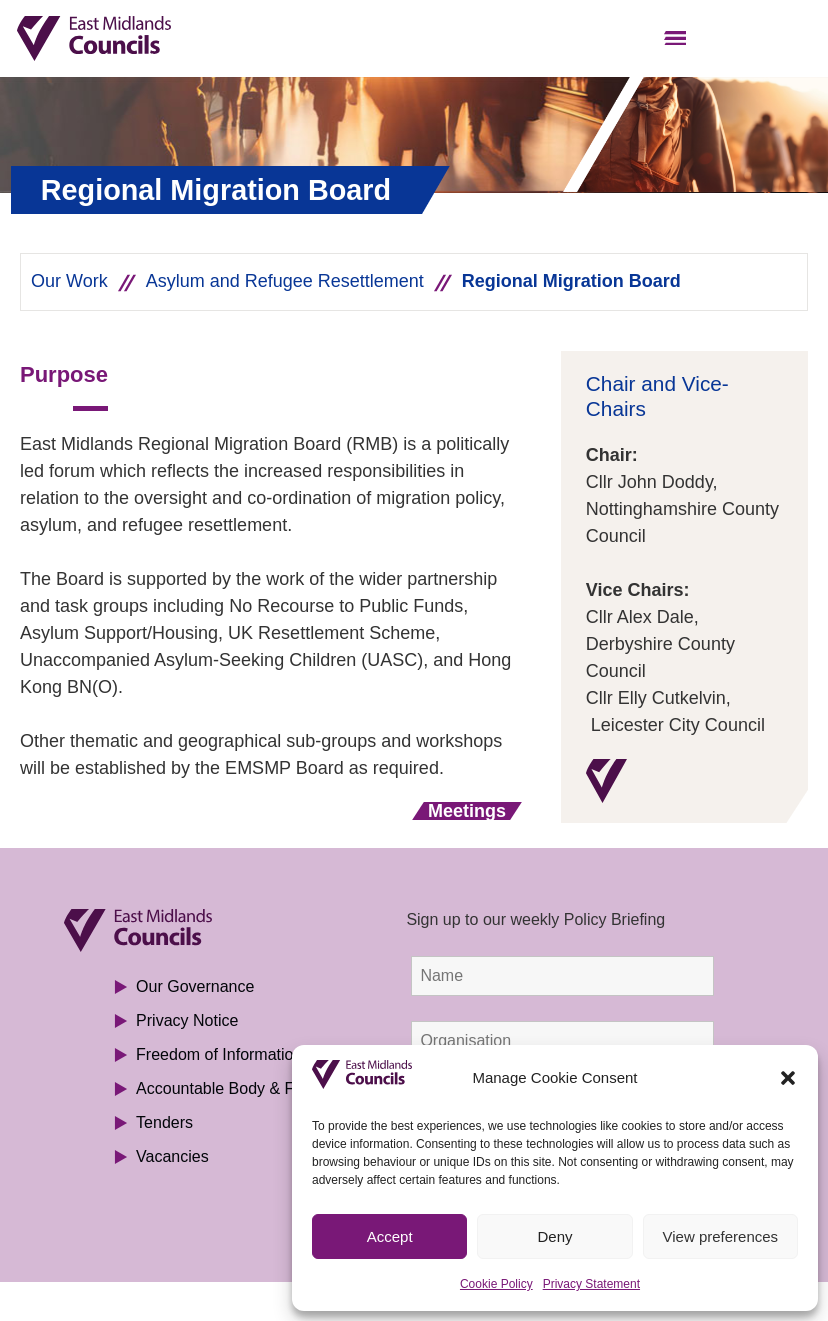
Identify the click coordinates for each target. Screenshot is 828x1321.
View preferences (721, 1236)
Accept (390, 1236)
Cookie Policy (496, 1284)
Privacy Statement (591, 1284)
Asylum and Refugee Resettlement (285, 281)
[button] (788, 1078)
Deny (554, 1236)
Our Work (69, 281)
